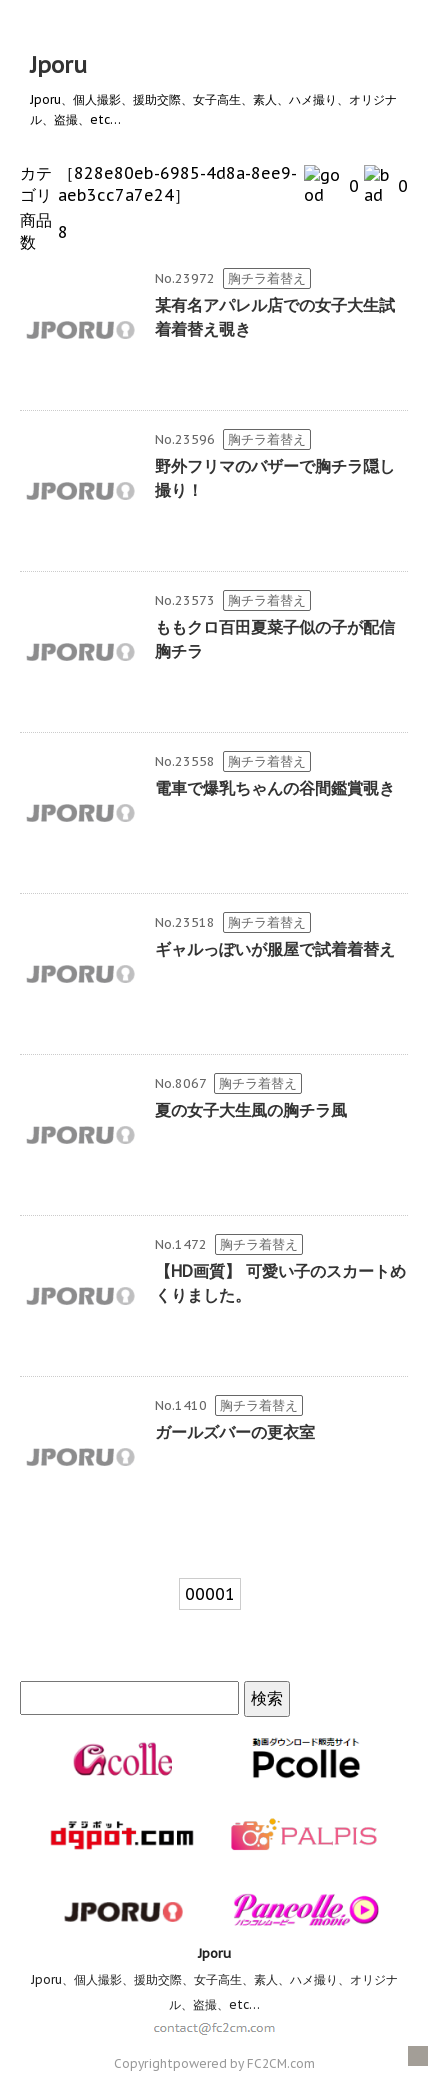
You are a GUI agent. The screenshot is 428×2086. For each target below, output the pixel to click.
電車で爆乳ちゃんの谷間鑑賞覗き (275, 788)
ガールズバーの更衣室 (235, 1432)
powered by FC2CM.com (244, 2063)
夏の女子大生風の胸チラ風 (251, 1110)
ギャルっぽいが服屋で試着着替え (275, 949)
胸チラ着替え (267, 278)
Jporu (58, 65)
